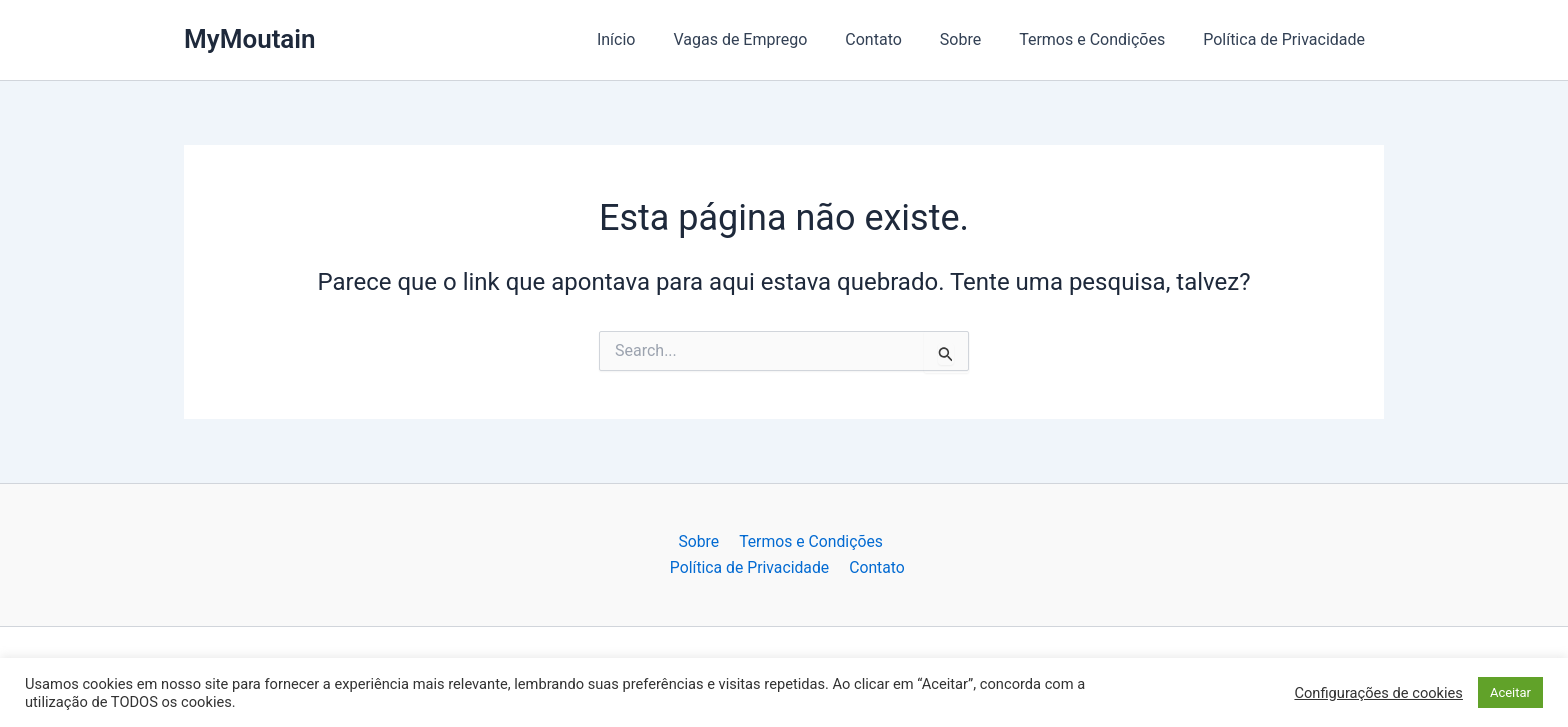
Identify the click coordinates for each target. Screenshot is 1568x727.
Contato (894, 39)
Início (649, 39)
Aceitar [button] (1510, 692)
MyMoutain (250, 39)
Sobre (975, 39)
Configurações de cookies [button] (1378, 693)
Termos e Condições (1101, 39)
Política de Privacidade (1287, 39)
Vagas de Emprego (767, 39)
